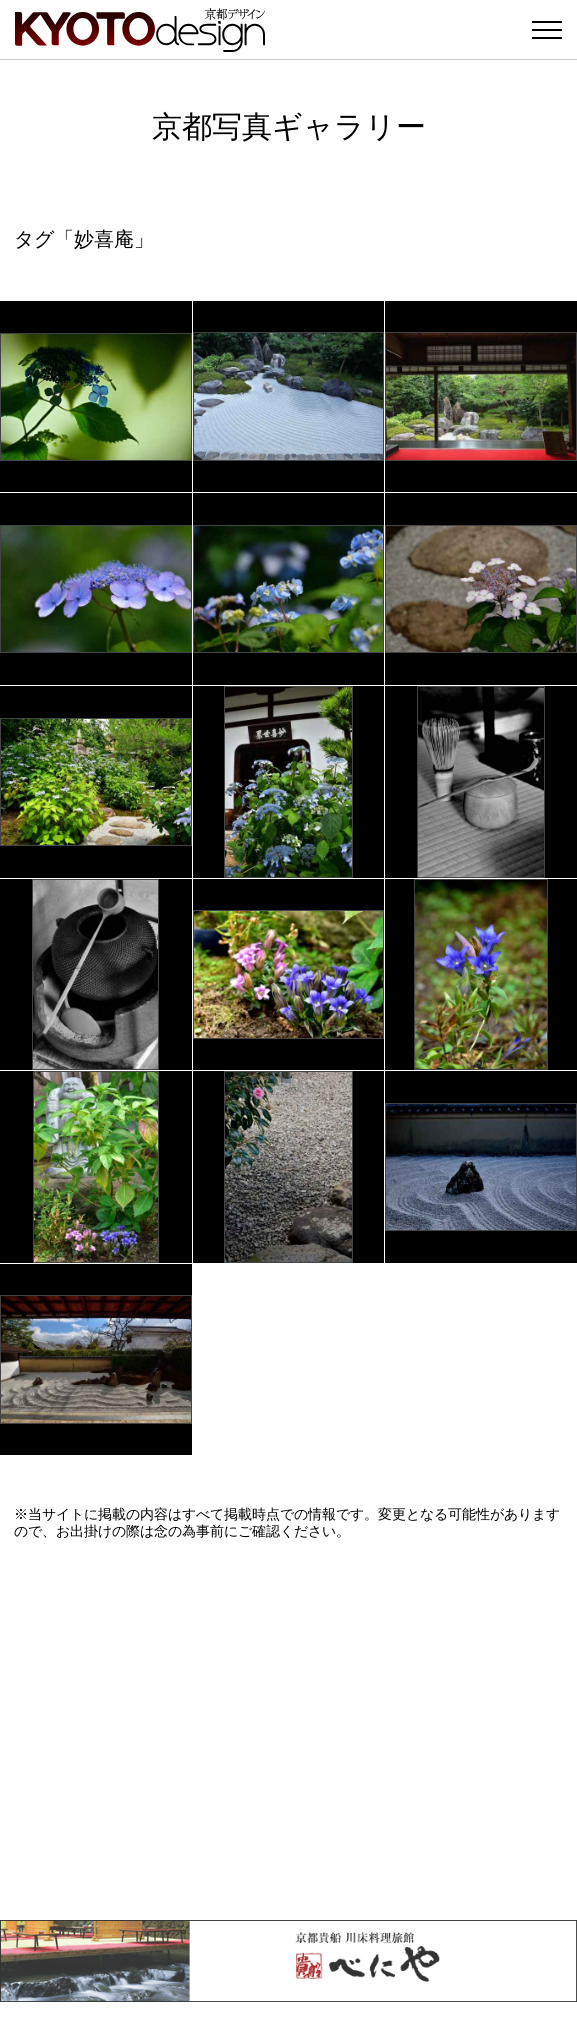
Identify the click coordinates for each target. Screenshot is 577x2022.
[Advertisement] (288, 1730)
